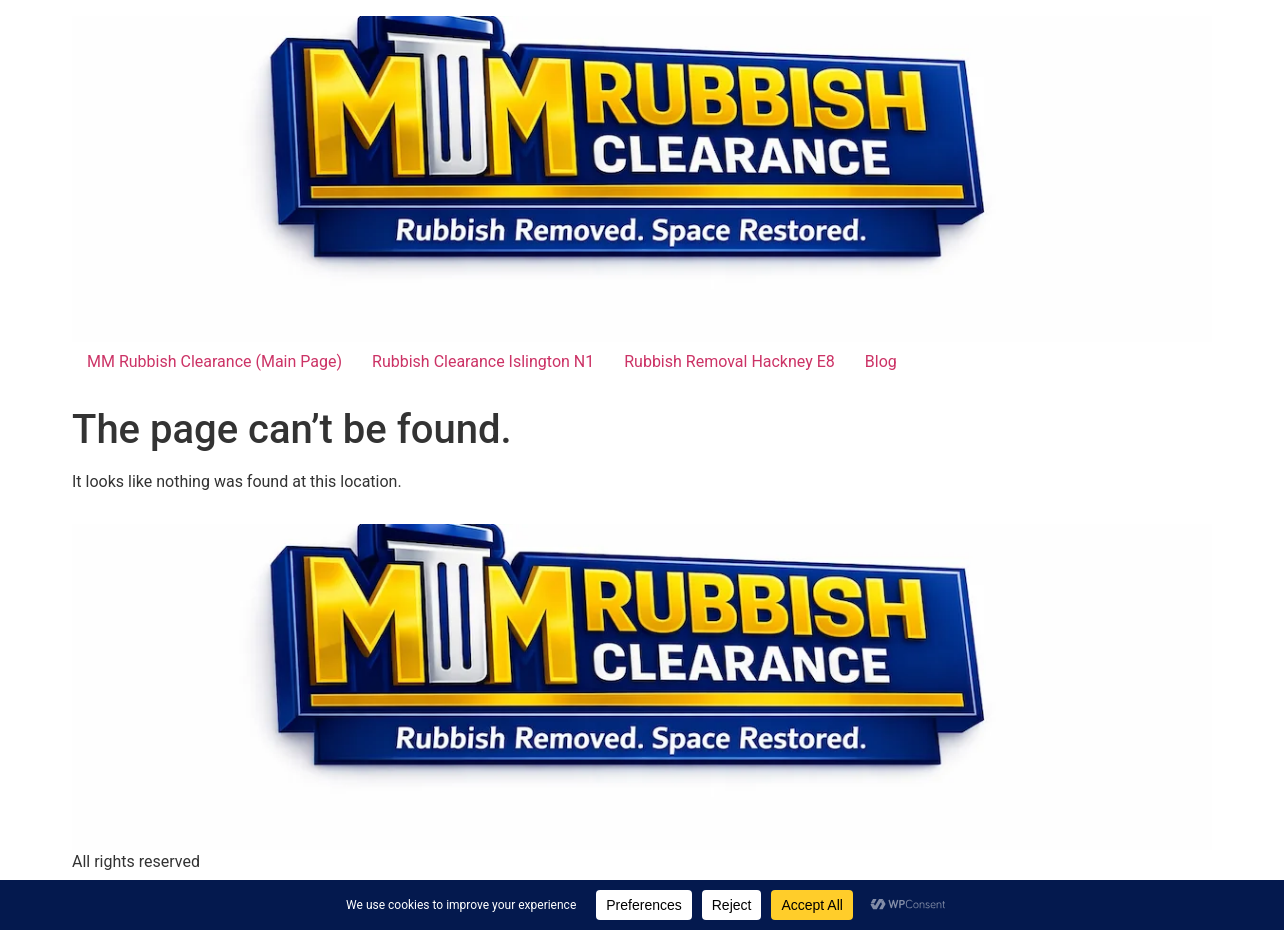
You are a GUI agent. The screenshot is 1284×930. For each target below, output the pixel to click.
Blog (881, 361)
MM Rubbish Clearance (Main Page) (214, 361)
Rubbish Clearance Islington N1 (483, 361)
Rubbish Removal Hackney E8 (729, 361)
